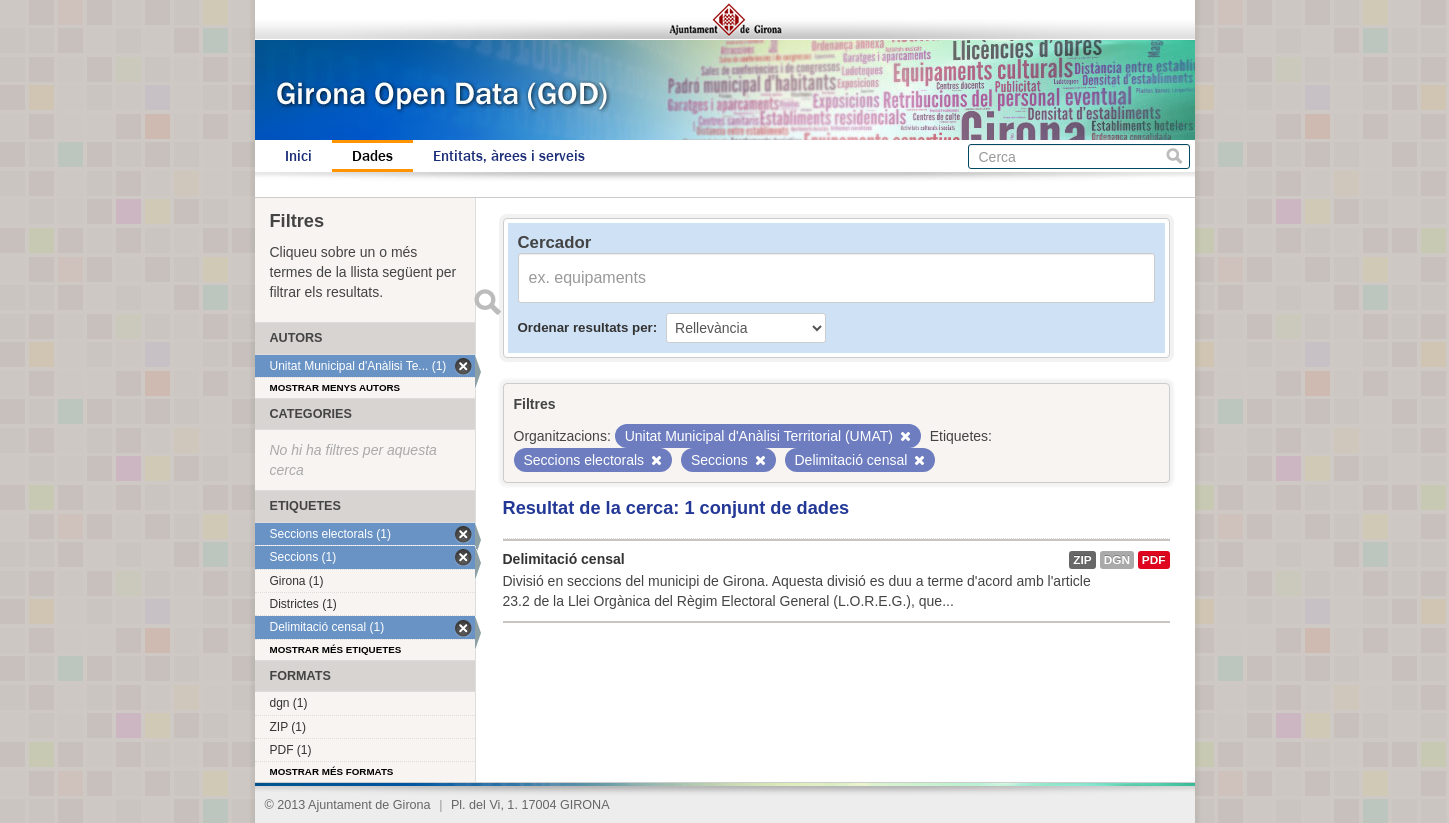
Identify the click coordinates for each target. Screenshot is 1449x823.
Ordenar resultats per (585, 327)
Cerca (1174, 156)
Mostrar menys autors (335, 387)
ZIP (1082, 560)
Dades (372, 156)
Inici (298, 156)
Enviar (488, 302)
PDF (1154, 560)
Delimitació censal (564, 559)
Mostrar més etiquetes (336, 649)
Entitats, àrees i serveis (509, 156)
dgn (1117, 560)
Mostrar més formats (332, 771)
